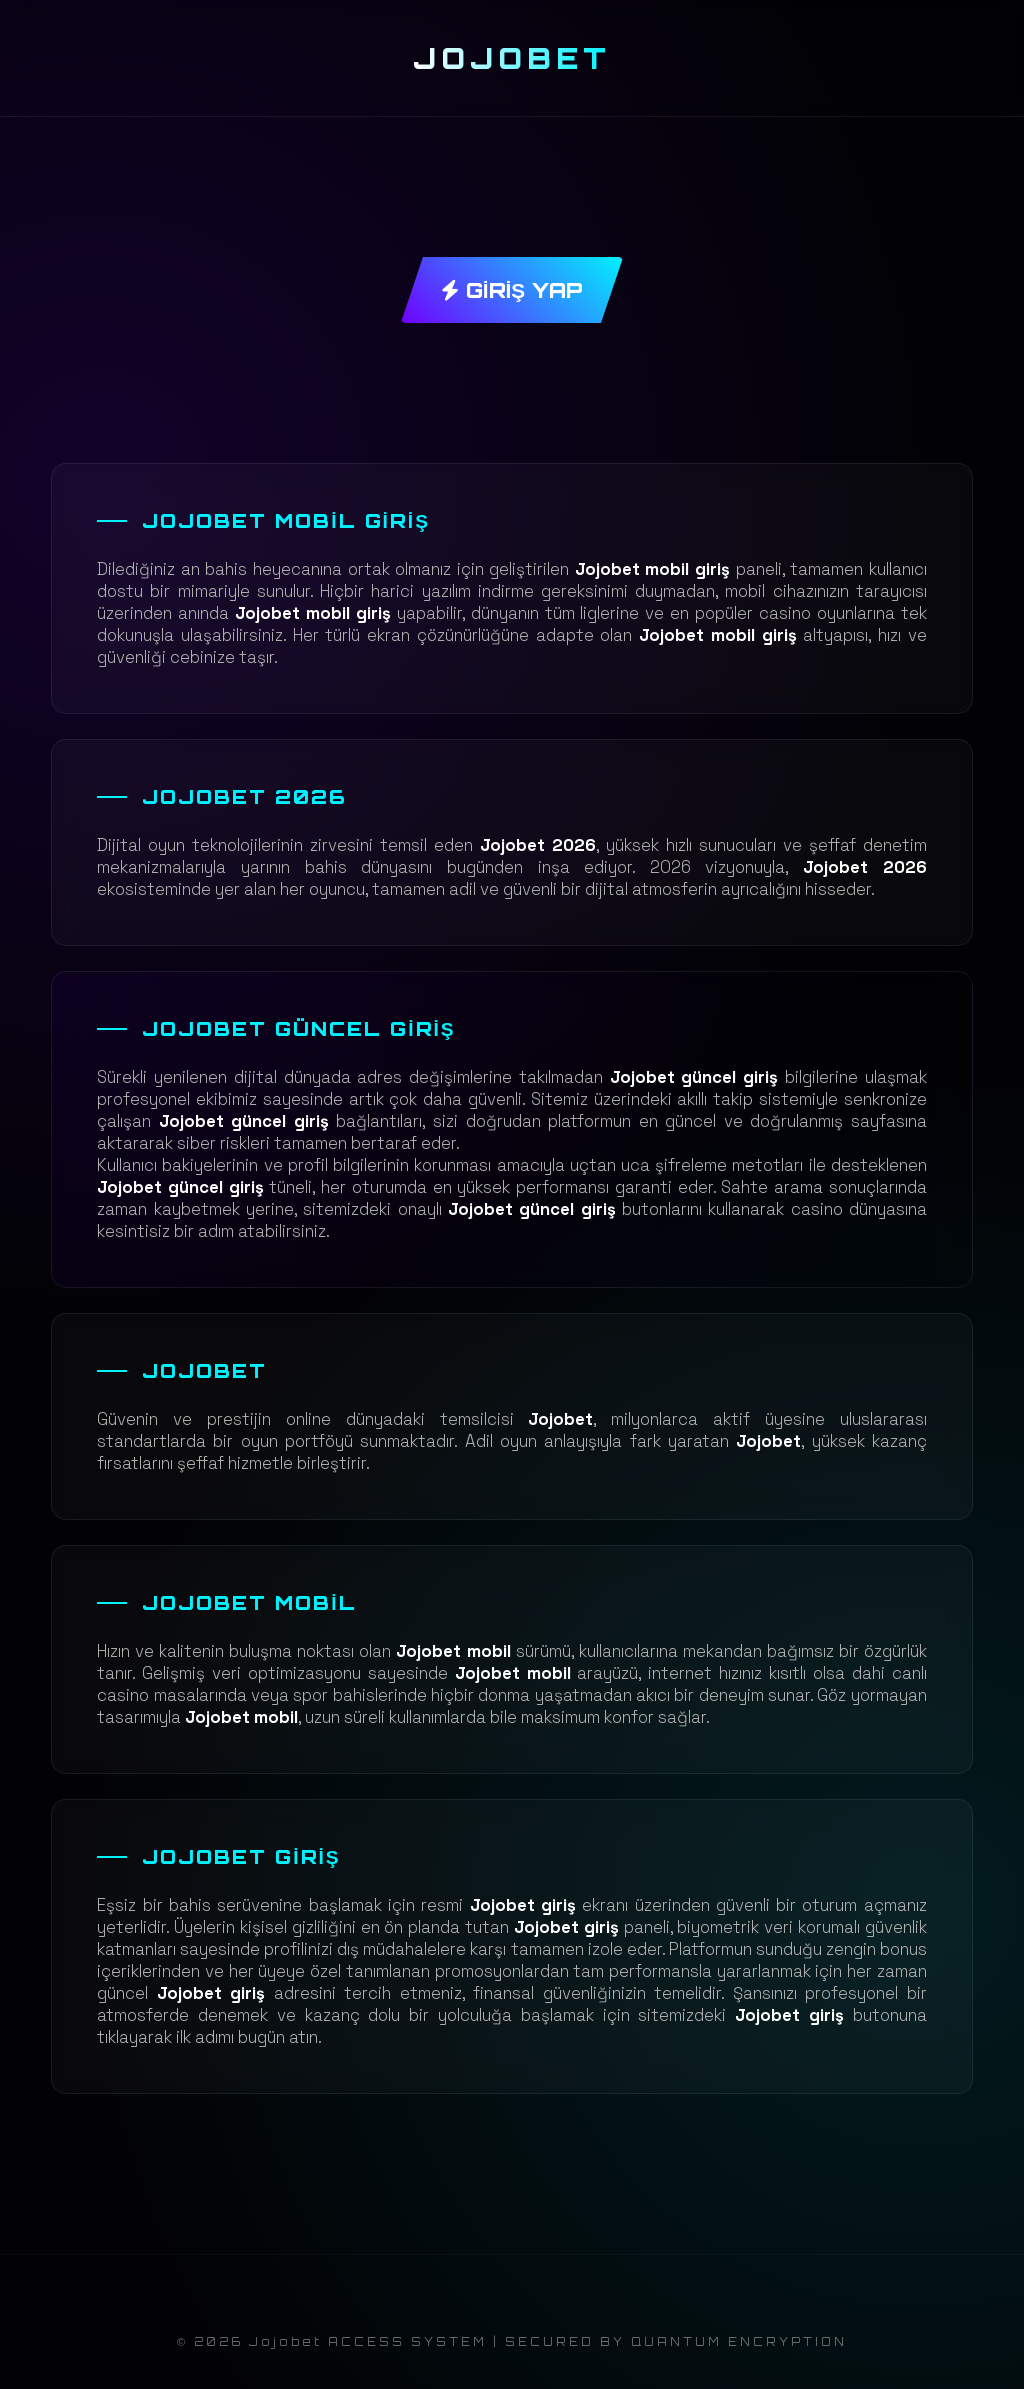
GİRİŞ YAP (512, 290)
